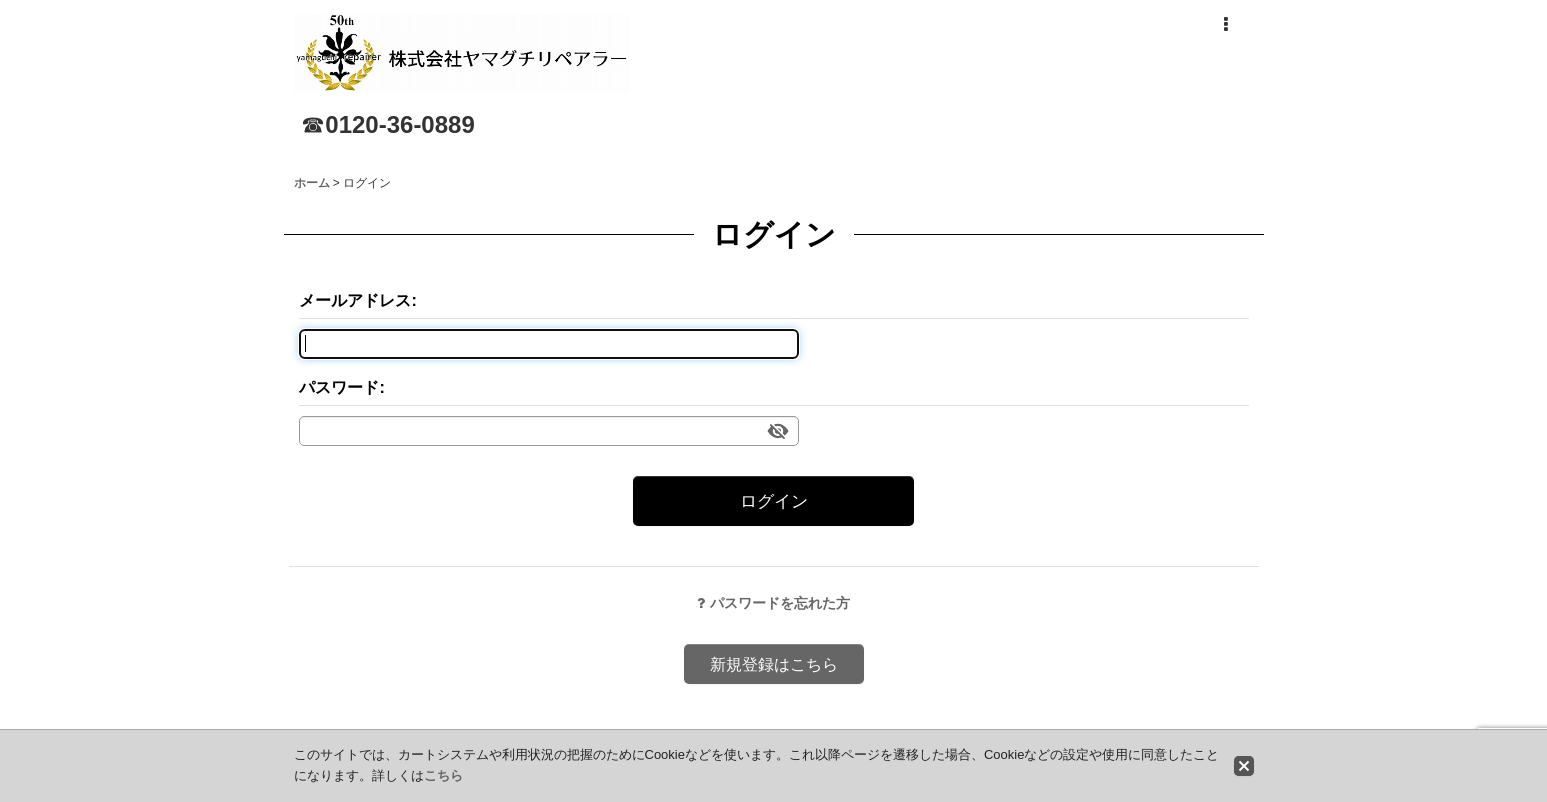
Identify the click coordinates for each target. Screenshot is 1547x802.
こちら (443, 775)
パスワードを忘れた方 (773, 603)
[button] (1226, 25)
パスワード (339, 387)
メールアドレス (355, 300)
